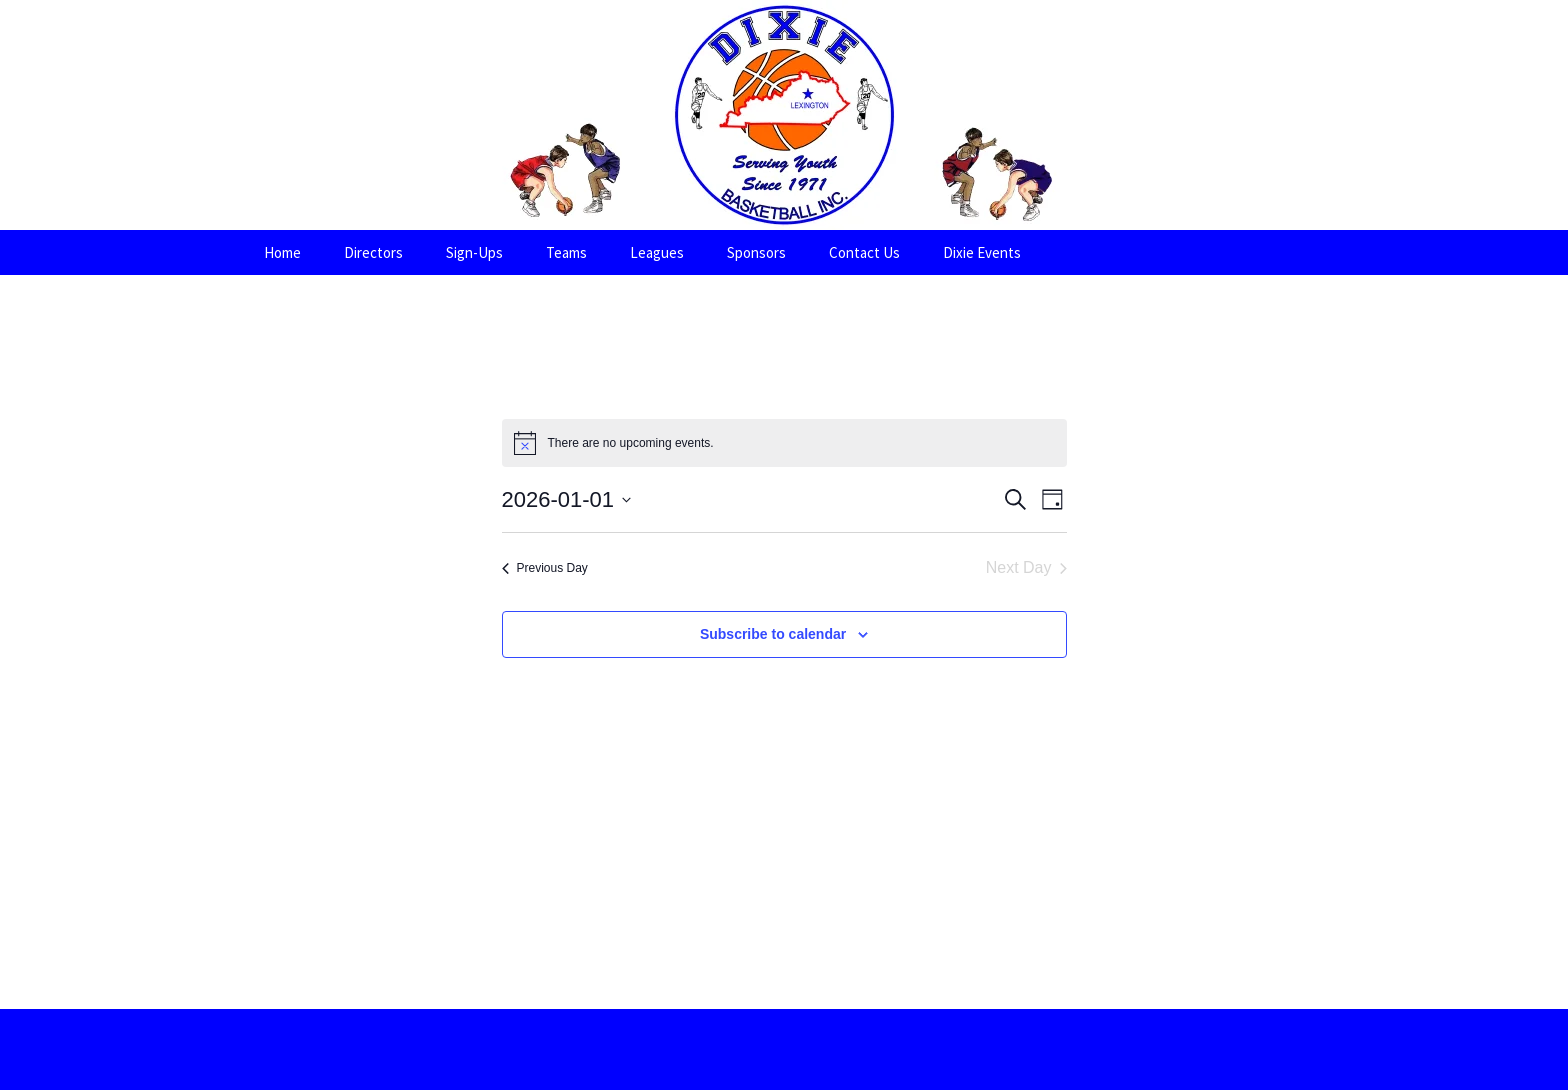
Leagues (657, 252)
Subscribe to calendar (773, 634)
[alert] (784, 443)
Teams (566, 252)
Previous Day (545, 568)
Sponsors (756, 252)
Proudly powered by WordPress (784, 1049)
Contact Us (864, 252)
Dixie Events (982, 252)
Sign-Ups (474, 252)
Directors (373, 252)
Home (282, 252)
